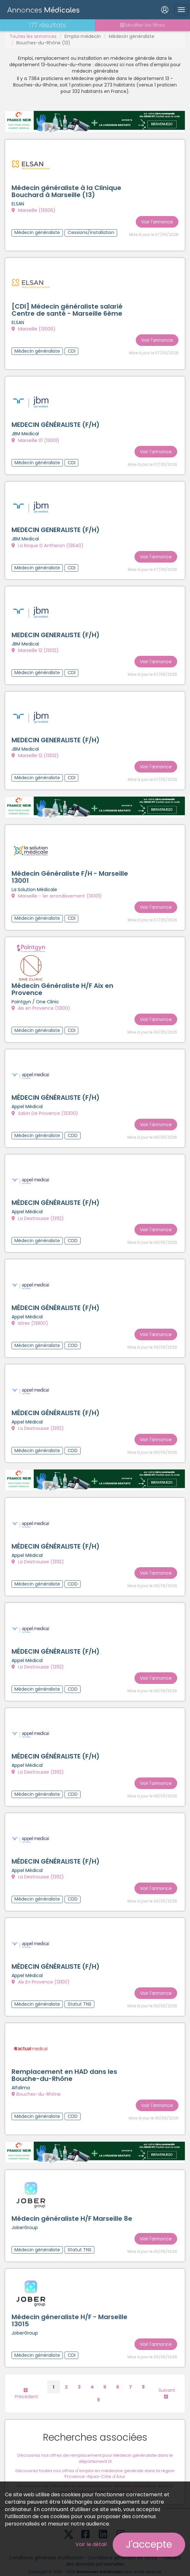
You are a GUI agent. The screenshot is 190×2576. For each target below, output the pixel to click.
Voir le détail (91, 2544)
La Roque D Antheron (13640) (47, 543)
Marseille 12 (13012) (35, 647)
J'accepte (149, 2544)
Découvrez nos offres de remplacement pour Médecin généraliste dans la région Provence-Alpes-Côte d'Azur (95, 2471)
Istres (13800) (30, 1314)
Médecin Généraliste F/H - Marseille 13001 (70, 872)
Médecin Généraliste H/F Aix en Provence (62, 983)
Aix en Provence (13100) (41, 1002)
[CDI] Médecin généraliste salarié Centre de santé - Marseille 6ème (67, 309)
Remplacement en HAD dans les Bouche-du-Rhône (64, 2060)
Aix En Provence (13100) (41, 1968)
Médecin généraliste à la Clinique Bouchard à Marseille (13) (66, 192)
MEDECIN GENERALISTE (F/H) (55, 527)
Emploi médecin (83, 36)
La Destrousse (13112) (38, 1210)
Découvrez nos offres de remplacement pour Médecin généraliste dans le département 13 (95, 2441)
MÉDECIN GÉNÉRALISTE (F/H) (55, 1090)
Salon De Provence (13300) (45, 1106)
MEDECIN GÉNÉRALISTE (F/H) (55, 423)
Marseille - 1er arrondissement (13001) (57, 891)
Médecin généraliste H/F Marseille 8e (72, 2202)
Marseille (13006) (34, 210)
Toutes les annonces (33, 36)
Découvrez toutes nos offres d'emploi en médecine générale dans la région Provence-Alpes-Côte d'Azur (95, 2456)
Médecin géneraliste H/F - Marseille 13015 (69, 2304)
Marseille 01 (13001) (35, 439)
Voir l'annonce (157, 220)
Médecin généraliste (131, 36)
